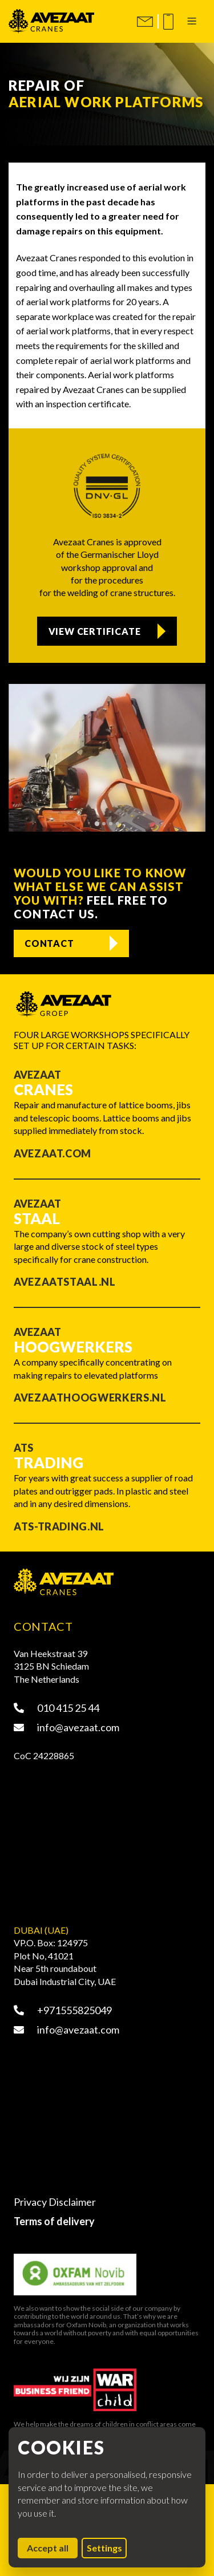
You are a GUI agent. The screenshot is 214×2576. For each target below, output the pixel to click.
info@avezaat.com (66, 1727)
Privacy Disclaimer (55, 2202)
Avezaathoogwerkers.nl (90, 1397)
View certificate (95, 631)
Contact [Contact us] (49, 943)
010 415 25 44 (56, 1708)
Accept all (52, 2547)
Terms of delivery (54, 2221)
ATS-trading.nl (59, 1526)
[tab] (96, 823)
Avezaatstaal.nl (65, 1281)
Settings (104, 2547)
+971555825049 (63, 2010)
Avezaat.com (52, 1153)
